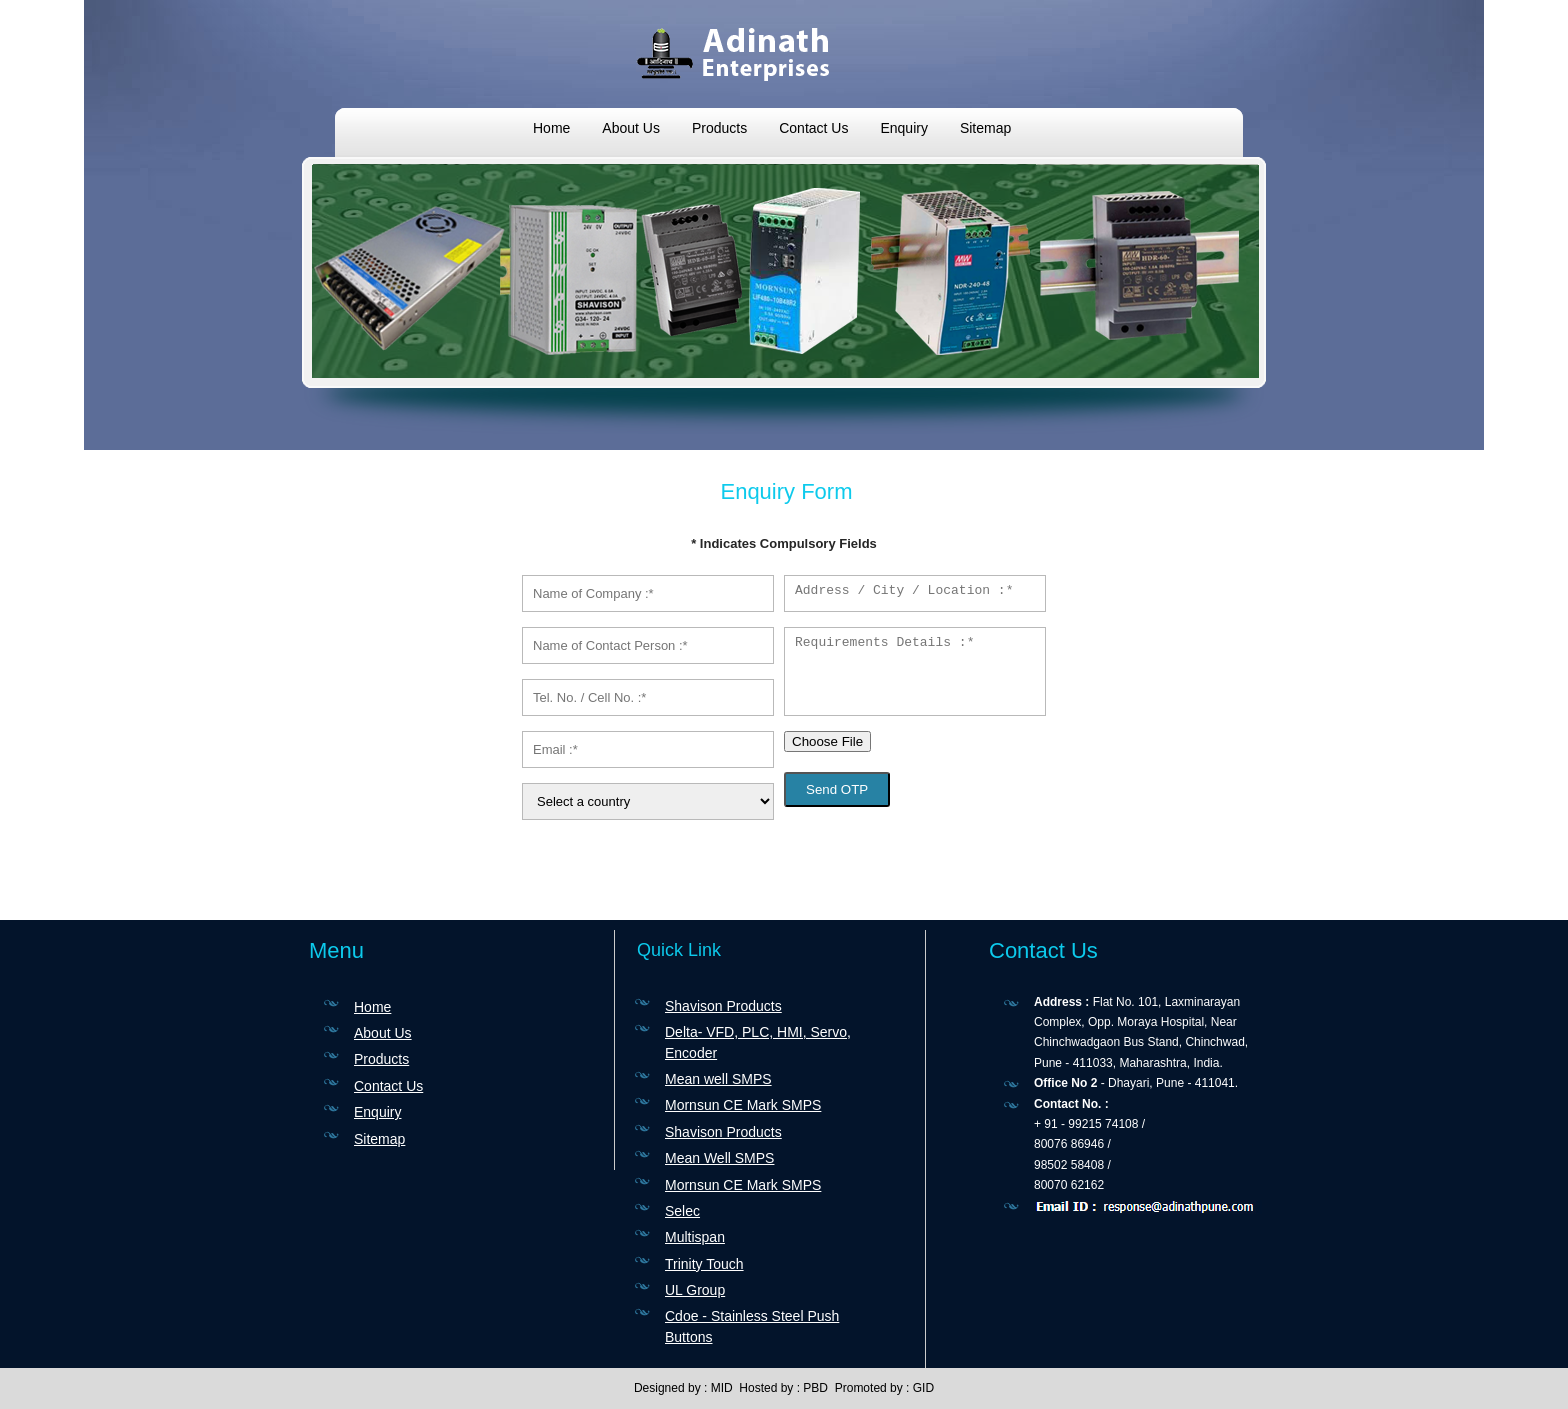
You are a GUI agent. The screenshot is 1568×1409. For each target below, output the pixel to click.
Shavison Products (723, 1006)
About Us (631, 128)
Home (551, 128)
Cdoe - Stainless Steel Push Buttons (752, 1326)
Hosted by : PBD (783, 1388)
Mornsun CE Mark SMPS (743, 1105)
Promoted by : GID (884, 1388)
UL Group (695, 1290)
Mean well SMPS (718, 1079)
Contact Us (813, 128)
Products (719, 128)
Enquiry (903, 128)
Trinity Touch (704, 1264)
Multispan (695, 1237)
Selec (682, 1211)
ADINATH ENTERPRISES (784, 52)
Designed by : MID (683, 1388)
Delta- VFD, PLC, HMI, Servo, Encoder (758, 1042)
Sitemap (985, 128)
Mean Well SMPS (719, 1158)
